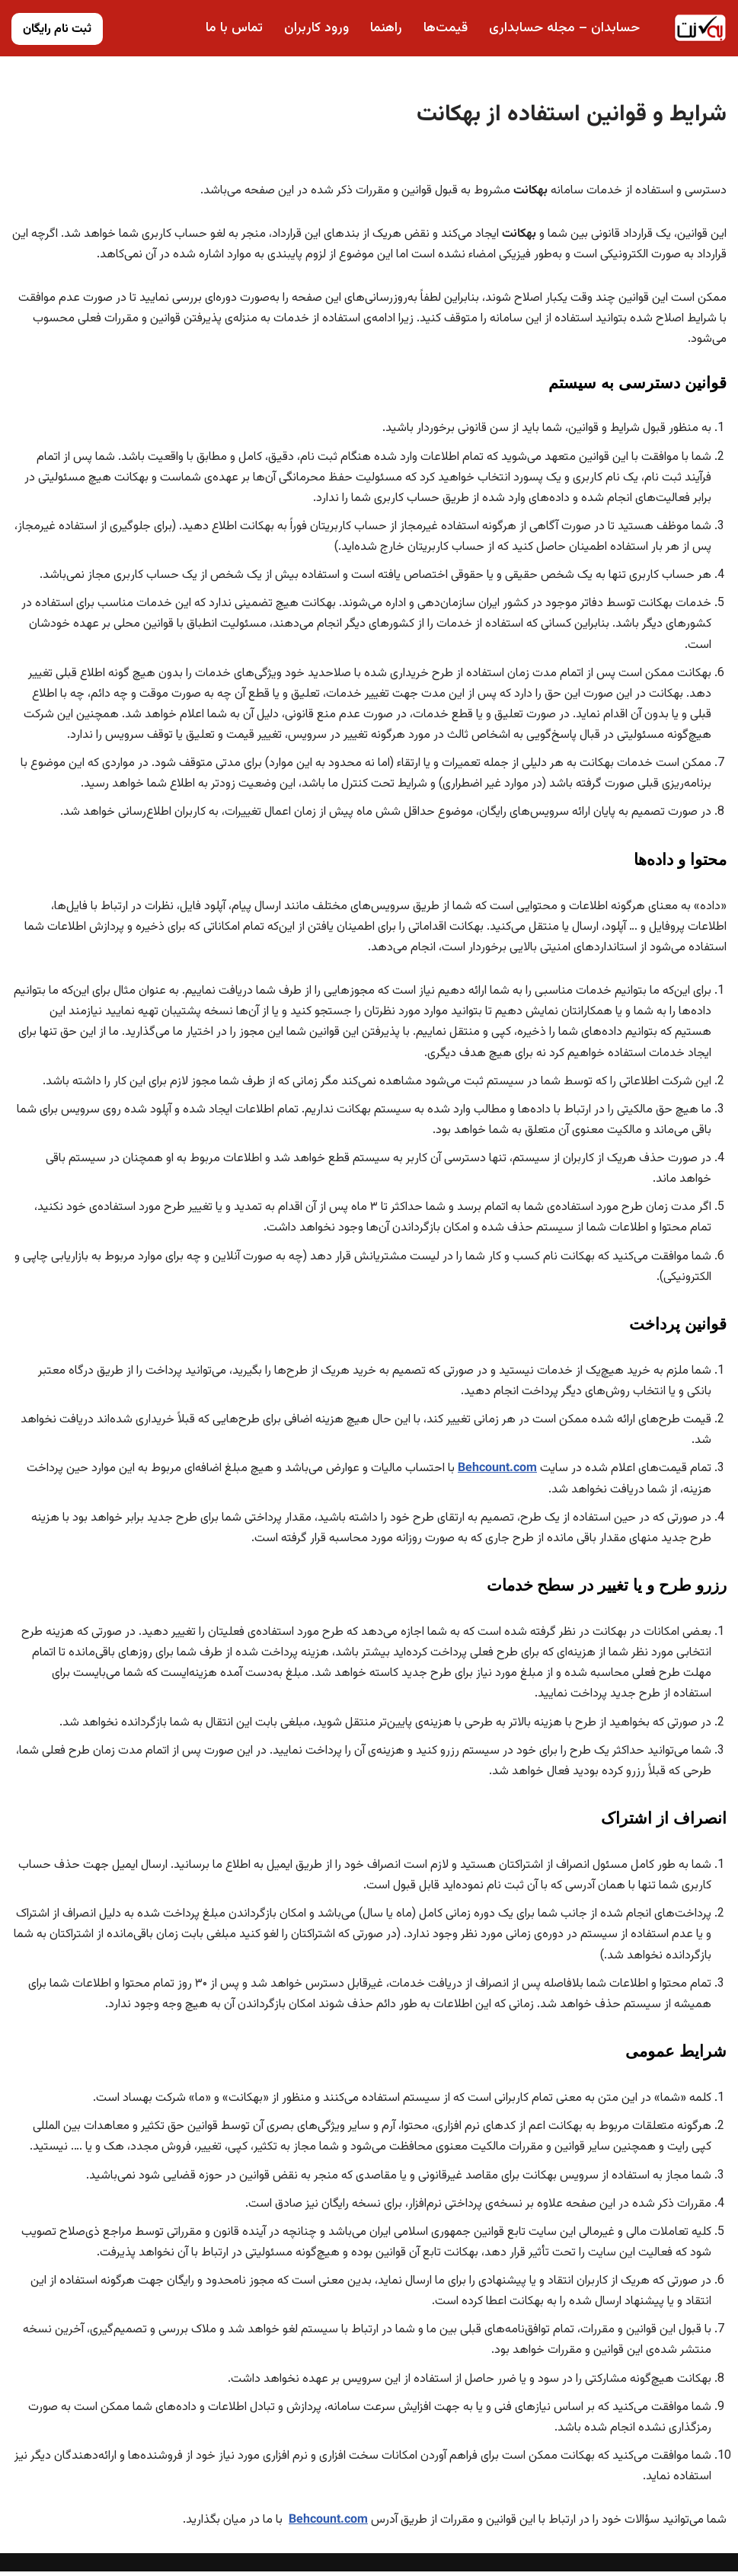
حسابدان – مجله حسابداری (564, 28)
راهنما (386, 28)
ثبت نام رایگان (57, 28)
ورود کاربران (316, 28)
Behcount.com (497, 1470)
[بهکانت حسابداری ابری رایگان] (700, 28)
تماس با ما (234, 28)
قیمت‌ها (445, 28)
